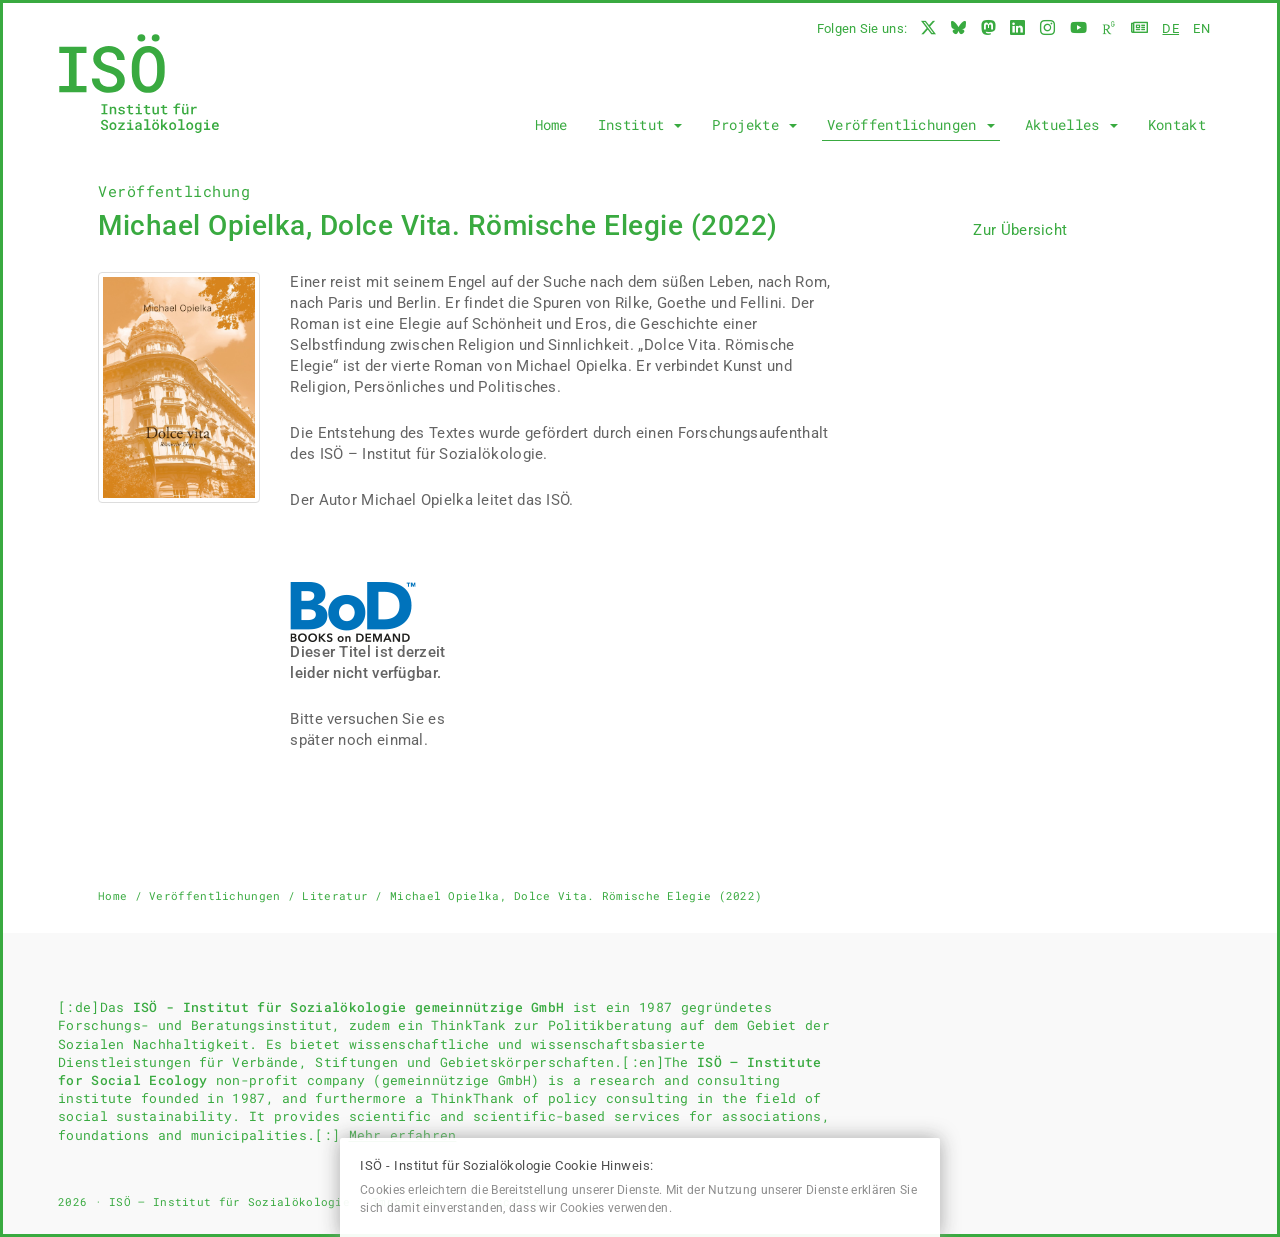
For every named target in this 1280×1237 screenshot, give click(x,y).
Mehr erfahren (403, 1135)
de (1170, 28)
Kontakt (1177, 124)
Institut (640, 124)
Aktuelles (1071, 124)
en (1201, 28)
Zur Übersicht (1020, 230)
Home (551, 124)
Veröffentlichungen (911, 124)
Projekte (754, 124)
